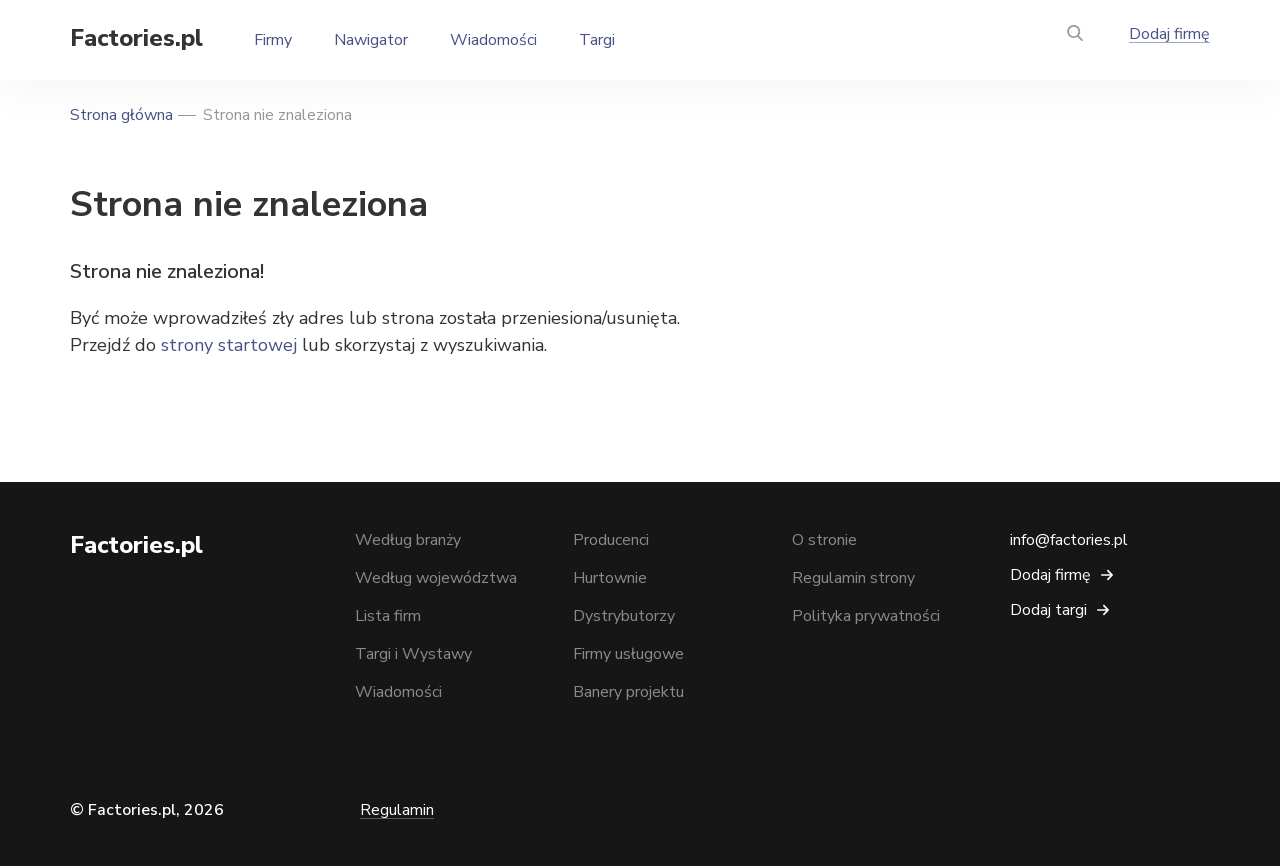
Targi (597, 40)
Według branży (408, 540)
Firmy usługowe (628, 654)
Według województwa (436, 578)
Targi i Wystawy (413, 654)
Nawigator (371, 40)
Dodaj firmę (1169, 34)
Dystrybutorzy (624, 616)
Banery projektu (628, 692)
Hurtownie (610, 578)
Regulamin (397, 810)
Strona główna (121, 115)
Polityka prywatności (866, 616)
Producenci (611, 540)
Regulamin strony (853, 578)
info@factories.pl (1069, 540)
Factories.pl (136, 38)
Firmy (273, 40)
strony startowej (229, 345)
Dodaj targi (1048, 610)
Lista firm (388, 616)
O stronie (824, 540)
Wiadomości (493, 40)
